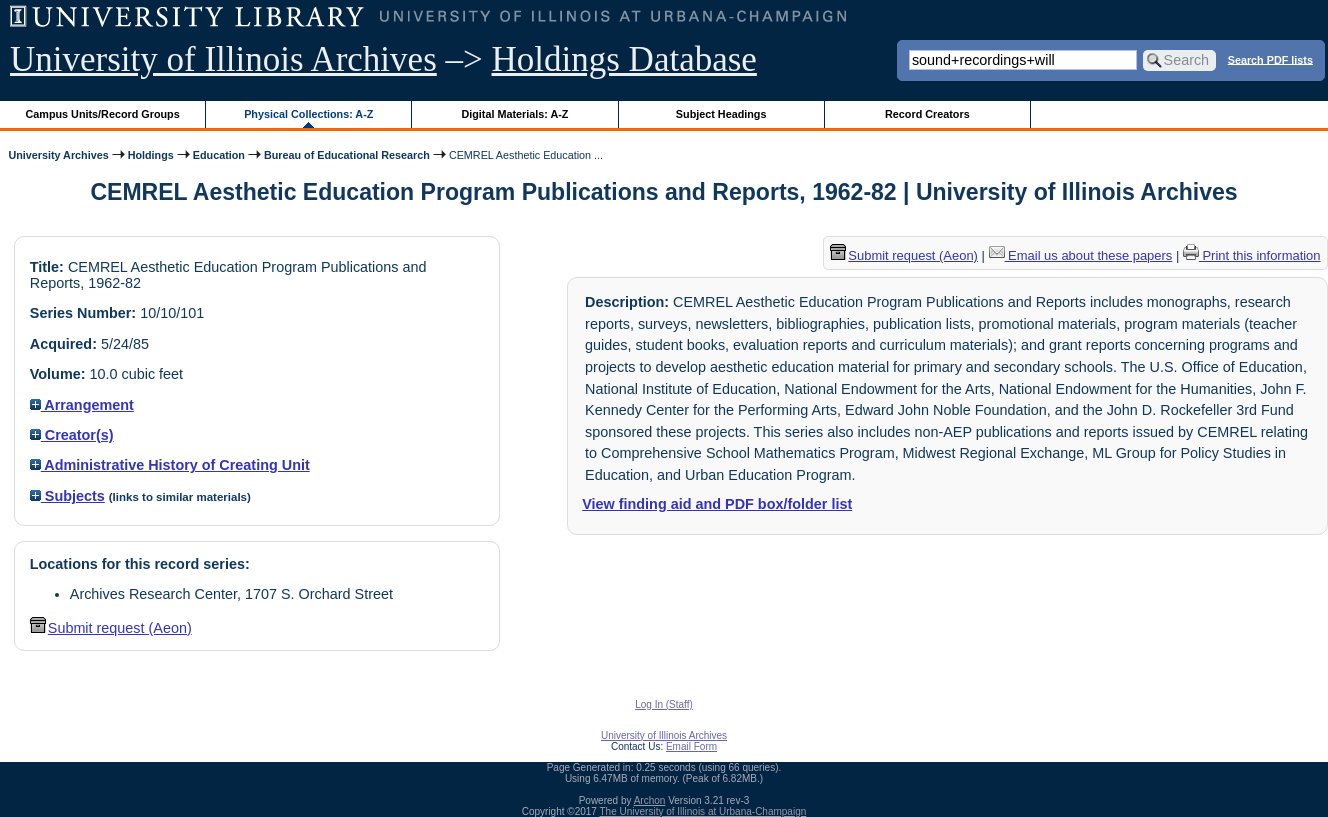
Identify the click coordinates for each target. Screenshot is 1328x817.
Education (219, 155)
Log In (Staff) (664, 704)
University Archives (58, 155)
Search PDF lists (1270, 59)
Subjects (67, 496)
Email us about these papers (1081, 255)
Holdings (151, 155)
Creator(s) (72, 435)
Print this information (1252, 255)
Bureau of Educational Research (347, 155)
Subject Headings (721, 114)
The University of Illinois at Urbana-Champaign (703, 811)
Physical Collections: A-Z (308, 114)
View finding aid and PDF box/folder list (717, 504)
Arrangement (82, 405)
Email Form (691, 746)
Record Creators (927, 114)
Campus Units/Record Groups (103, 114)
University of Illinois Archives (223, 59)
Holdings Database (624, 59)
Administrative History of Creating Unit (170, 465)
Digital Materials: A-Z (514, 114)
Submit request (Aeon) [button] (111, 628)
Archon (650, 800)
